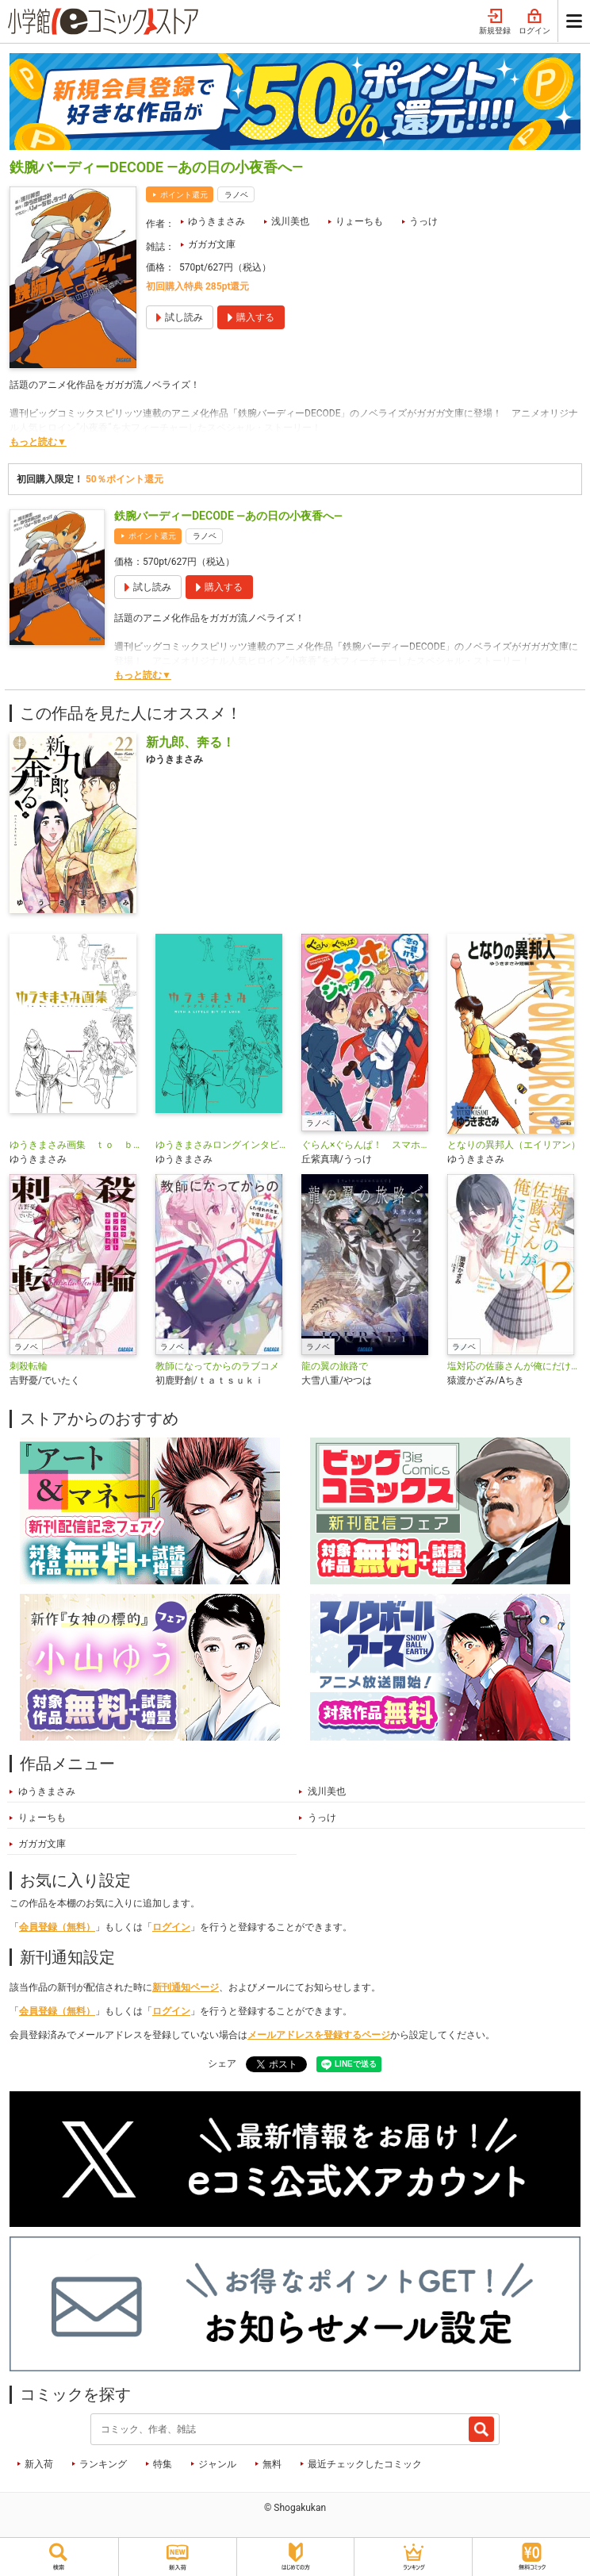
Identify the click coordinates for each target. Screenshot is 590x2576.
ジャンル (217, 2464)
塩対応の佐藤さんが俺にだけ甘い (513, 1366)
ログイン (534, 22)
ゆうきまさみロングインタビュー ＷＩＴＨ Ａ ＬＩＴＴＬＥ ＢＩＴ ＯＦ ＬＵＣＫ (222, 1144)
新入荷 (39, 2464)
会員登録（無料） (57, 1927)
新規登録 (495, 22)
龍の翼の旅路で (334, 1366)
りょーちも (359, 221)
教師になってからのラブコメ (217, 1366)
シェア (222, 2063)
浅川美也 (290, 221)
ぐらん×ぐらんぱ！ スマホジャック (368, 1144)
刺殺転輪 (29, 1366)
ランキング (103, 2464)
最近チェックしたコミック (365, 2464)
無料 (272, 2464)
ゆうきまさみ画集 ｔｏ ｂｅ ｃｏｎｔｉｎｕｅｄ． (76, 1144)
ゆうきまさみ (216, 221)
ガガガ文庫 (212, 244)
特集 (162, 2464)
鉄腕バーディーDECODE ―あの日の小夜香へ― (228, 515)
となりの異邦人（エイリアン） (513, 1144)
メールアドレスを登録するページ (318, 2034)
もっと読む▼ (38, 441)
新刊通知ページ (185, 1987)
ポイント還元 (184, 194)
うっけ (423, 221)
